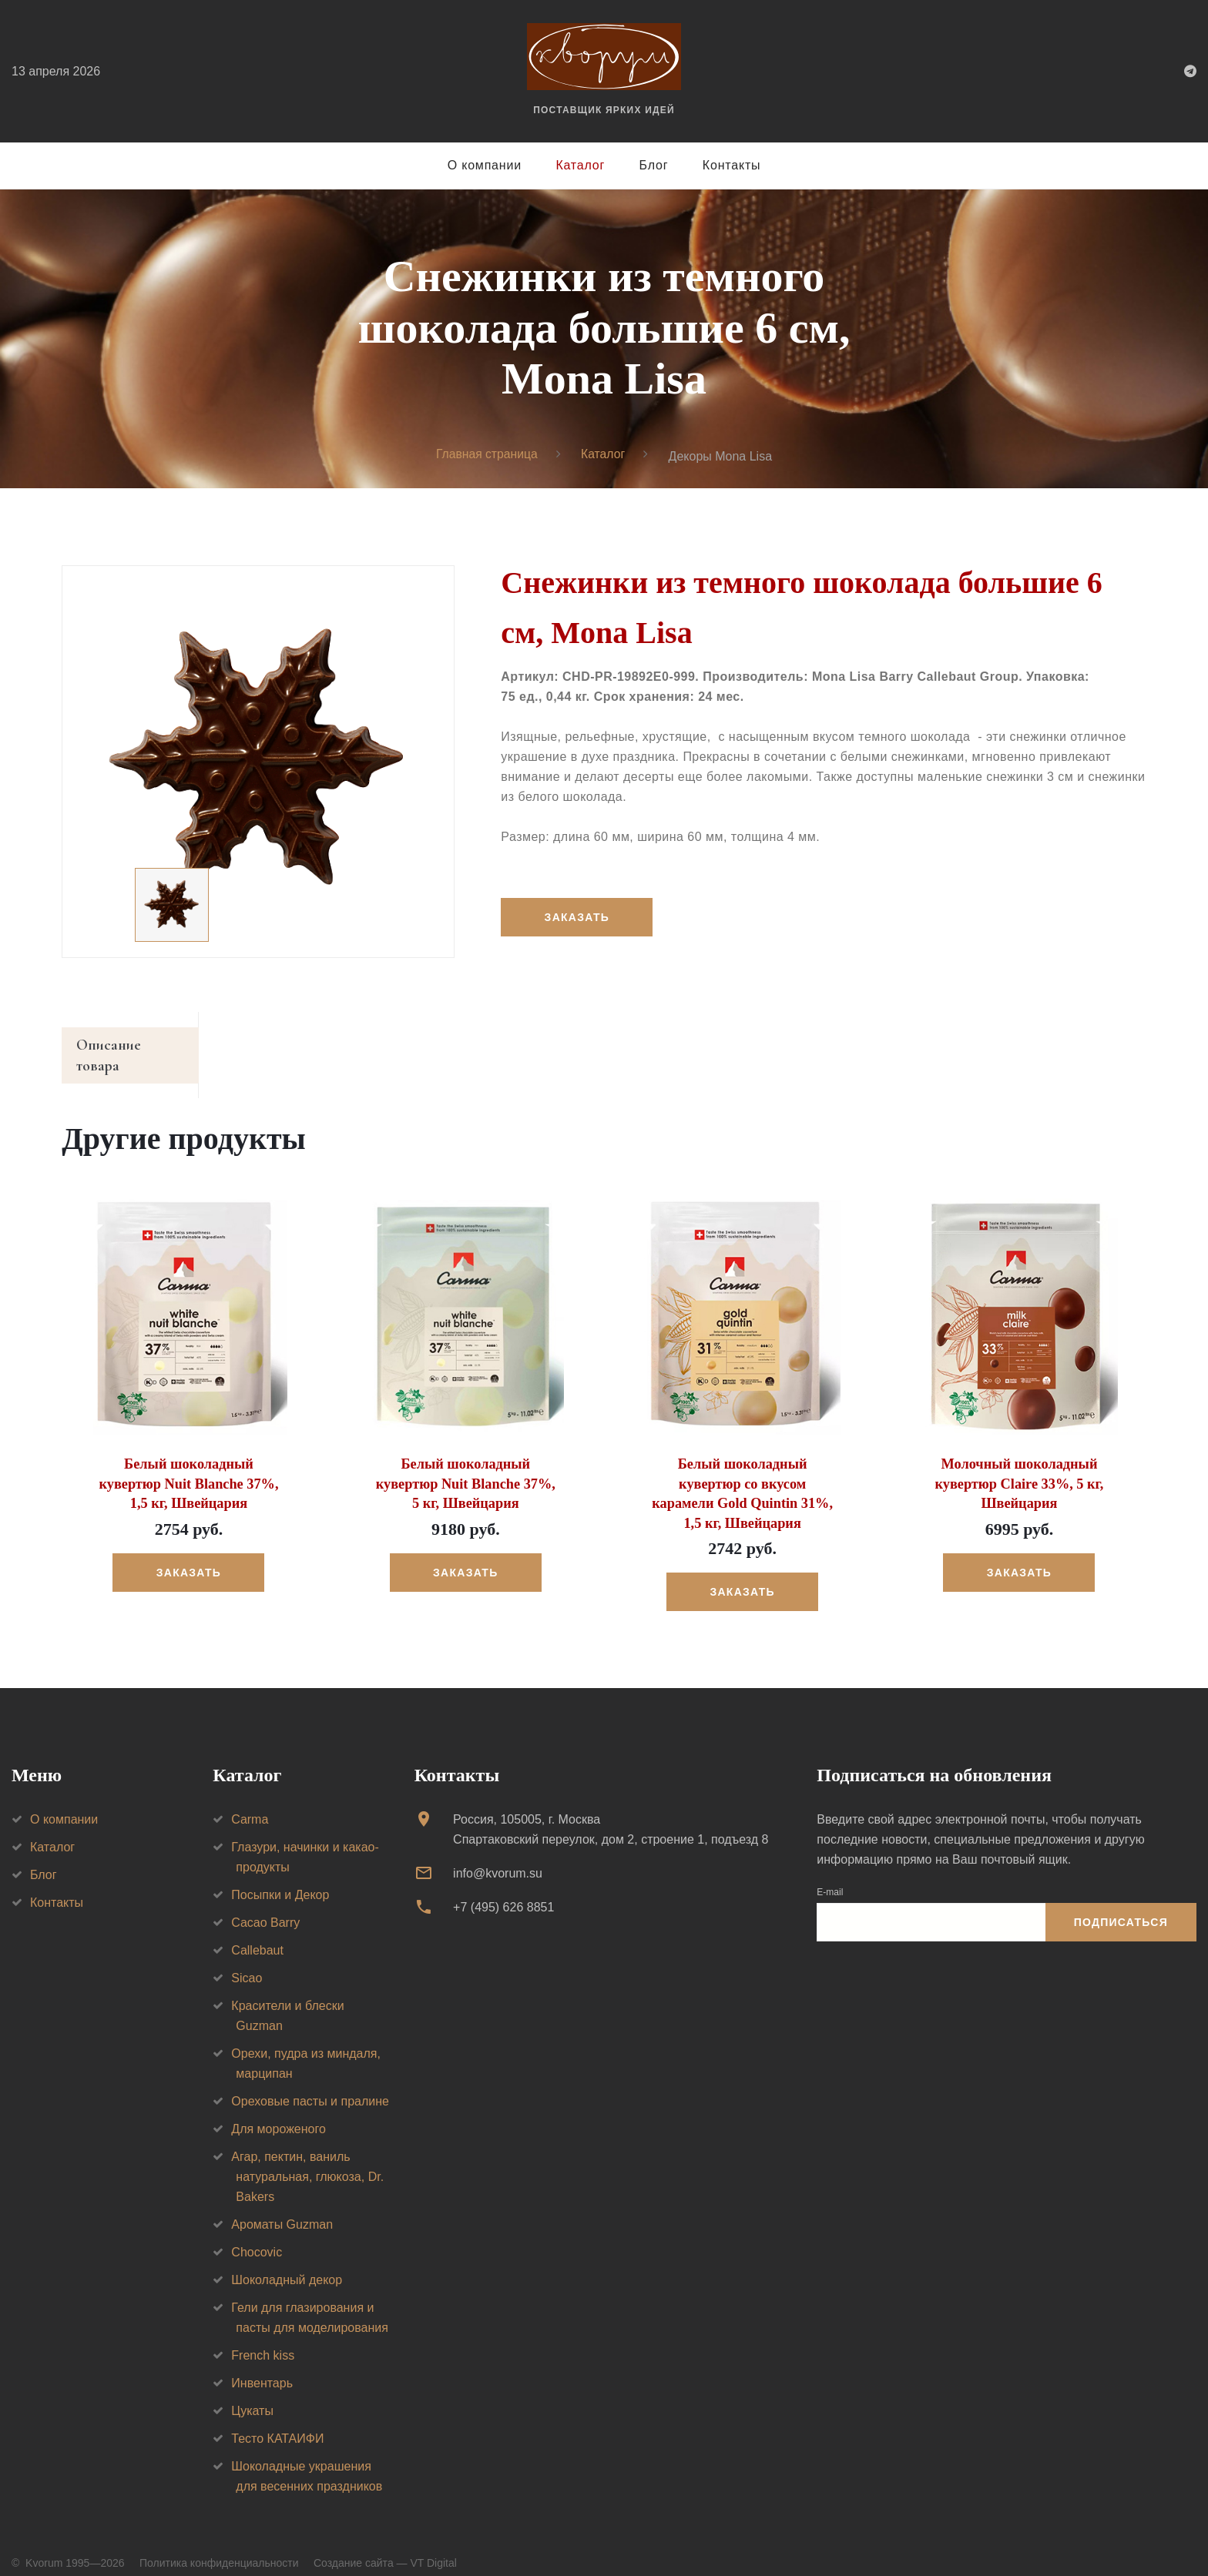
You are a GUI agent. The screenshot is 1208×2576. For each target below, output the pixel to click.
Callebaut (257, 1931)
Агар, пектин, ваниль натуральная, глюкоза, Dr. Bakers (307, 2157)
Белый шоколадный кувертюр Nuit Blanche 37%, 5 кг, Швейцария (466, 1465)
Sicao (246, 1958)
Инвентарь (262, 2363)
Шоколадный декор (286, 2260)
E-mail (830, 1873)
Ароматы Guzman (282, 2205)
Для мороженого (278, 2109)
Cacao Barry (265, 1903)
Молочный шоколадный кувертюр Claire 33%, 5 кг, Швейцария (1019, 1465)
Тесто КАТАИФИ (277, 2419)
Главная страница (486, 454)
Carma (249, 1800)
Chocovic (256, 2232)
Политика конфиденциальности (219, 2543)
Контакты (732, 165)
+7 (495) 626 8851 (503, 1888)
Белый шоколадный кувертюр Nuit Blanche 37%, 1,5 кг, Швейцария (188, 1465)
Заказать (577, 917)
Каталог (580, 165)
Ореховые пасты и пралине (310, 2082)
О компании (485, 165)
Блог (654, 165)
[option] (258, 761)
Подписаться (1121, 1903)
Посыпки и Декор (280, 1875)
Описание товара (134, 1046)
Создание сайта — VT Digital (385, 2543)
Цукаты (252, 2391)
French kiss (262, 2336)
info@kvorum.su (497, 1854)
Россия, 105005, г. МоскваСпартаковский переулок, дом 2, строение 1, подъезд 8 (610, 1810)
